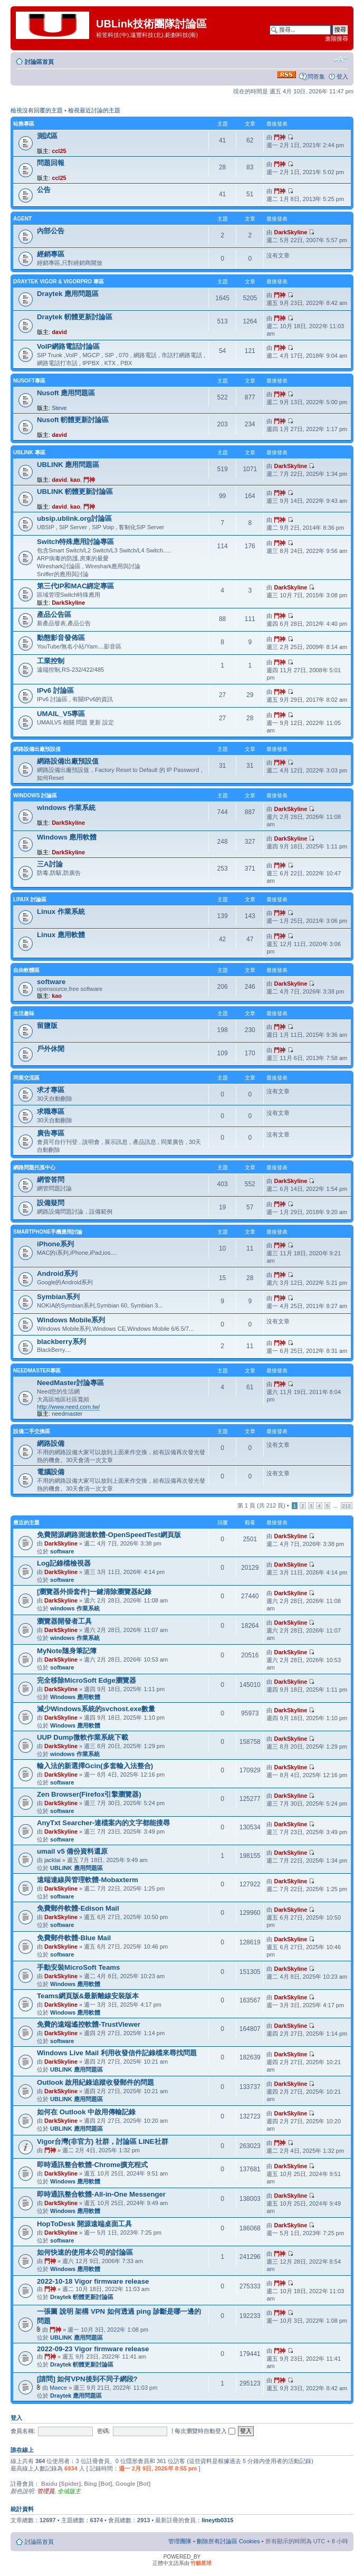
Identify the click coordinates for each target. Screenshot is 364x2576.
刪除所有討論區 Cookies (228, 2541)
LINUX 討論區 (29, 899)
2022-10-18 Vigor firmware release (93, 2281)
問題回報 (50, 163)
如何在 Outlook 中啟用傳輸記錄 (86, 2112)
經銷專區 (50, 254)
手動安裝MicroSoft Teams (78, 1967)
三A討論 (50, 864)
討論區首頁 (39, 62)
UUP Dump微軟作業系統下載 (82, 1737)
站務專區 (23, 124)
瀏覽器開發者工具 (64, 1621)
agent (22, 219)
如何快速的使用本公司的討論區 (85, 2252)
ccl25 (59, 151)
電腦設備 (50, 1472)
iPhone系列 (55, 1244)
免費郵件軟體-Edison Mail (78, 1908)
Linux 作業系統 (61, 911)
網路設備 (50, 1443)
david (59, 332)
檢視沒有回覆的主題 (37, 110)
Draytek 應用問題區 (68, 294)
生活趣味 (23, 1013)
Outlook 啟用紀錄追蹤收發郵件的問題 (95, 2082)
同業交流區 (26, 1078)
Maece (58, 2387)
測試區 (47, 136)
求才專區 (50, 1090)
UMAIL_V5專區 (61, 714)
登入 (342, 76)
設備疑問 (50, 1203)
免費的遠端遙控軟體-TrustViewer (88, 2024)
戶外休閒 (50, 1049)
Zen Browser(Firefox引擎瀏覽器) (89, 1794)
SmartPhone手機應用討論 (47, 1232)
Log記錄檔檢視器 (64, 1563)
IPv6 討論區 (55, 690)
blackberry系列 (61, 1342)
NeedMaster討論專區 (70, 1383)
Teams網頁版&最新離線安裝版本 (88, 1996)
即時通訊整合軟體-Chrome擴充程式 (92, 2165)
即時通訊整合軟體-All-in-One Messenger (101, 2194)
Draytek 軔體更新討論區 (74, 317)
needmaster (67, 1413)
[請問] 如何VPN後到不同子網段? (87, 2379)
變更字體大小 (340, 59)
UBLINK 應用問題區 (68, 465)
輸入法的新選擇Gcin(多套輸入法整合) (95, 1766)
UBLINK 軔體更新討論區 (75, 491)
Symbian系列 (58, 1297)
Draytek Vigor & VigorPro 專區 (58, 281)
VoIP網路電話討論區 (68, 346)
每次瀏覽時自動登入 (205, 2431)
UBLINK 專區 (29, 452)
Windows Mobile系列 (71, 1320)
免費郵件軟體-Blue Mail (74, 1938)
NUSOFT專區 (29, 381)
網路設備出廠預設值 (37, 749)
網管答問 (50, 1180)
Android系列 (57, 1273)
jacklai (52, 1860)
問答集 (316, 76)
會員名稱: (23, 2431)
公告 (44, 190)
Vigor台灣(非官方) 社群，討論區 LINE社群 (102, 2141)
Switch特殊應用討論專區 (75, 542)
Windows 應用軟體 (67, 837)
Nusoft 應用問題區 (66, 393)
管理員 (45, 2491)
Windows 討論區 (35, 795)
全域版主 (69, 2491)
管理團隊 (179, 2541)
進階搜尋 (336, 38)
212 (346, 1506)
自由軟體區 (26, 970)
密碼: (103, 2431)
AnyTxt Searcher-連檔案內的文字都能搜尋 (103, 1823)
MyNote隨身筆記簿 (67, 1651)
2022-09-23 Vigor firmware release (93, 2349)
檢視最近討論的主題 (94, 110)
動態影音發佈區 (61, 638)
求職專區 (50, 1111)
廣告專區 (50, 1133)
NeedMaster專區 (37, 1370)
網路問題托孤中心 (34, 1167)
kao (75, 479)
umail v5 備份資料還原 (72, 1851)
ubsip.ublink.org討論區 (74, 518)
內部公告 (50, 231)
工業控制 (50, 661)
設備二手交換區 (31, 1431)
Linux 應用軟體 (61, 935)
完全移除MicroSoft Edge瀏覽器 (86, 1680)
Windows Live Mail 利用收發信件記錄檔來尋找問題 (117, 2053)
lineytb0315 (217, 2520)
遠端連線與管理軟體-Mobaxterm (87, 1880)
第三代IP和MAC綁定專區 (75, 586)
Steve (59, 408)
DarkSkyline (290, 232)
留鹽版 (47, 1025)
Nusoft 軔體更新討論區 (73, 420)
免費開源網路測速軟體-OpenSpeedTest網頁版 (109, 1535)
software (51, 982)
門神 (279, 137)
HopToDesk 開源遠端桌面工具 (84, 2224)
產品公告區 (54, 614)
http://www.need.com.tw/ (68, 1407)
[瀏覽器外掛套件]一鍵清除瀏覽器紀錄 (94, 1592)
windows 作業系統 (66, 808)
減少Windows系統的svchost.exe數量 (96, 1709)
